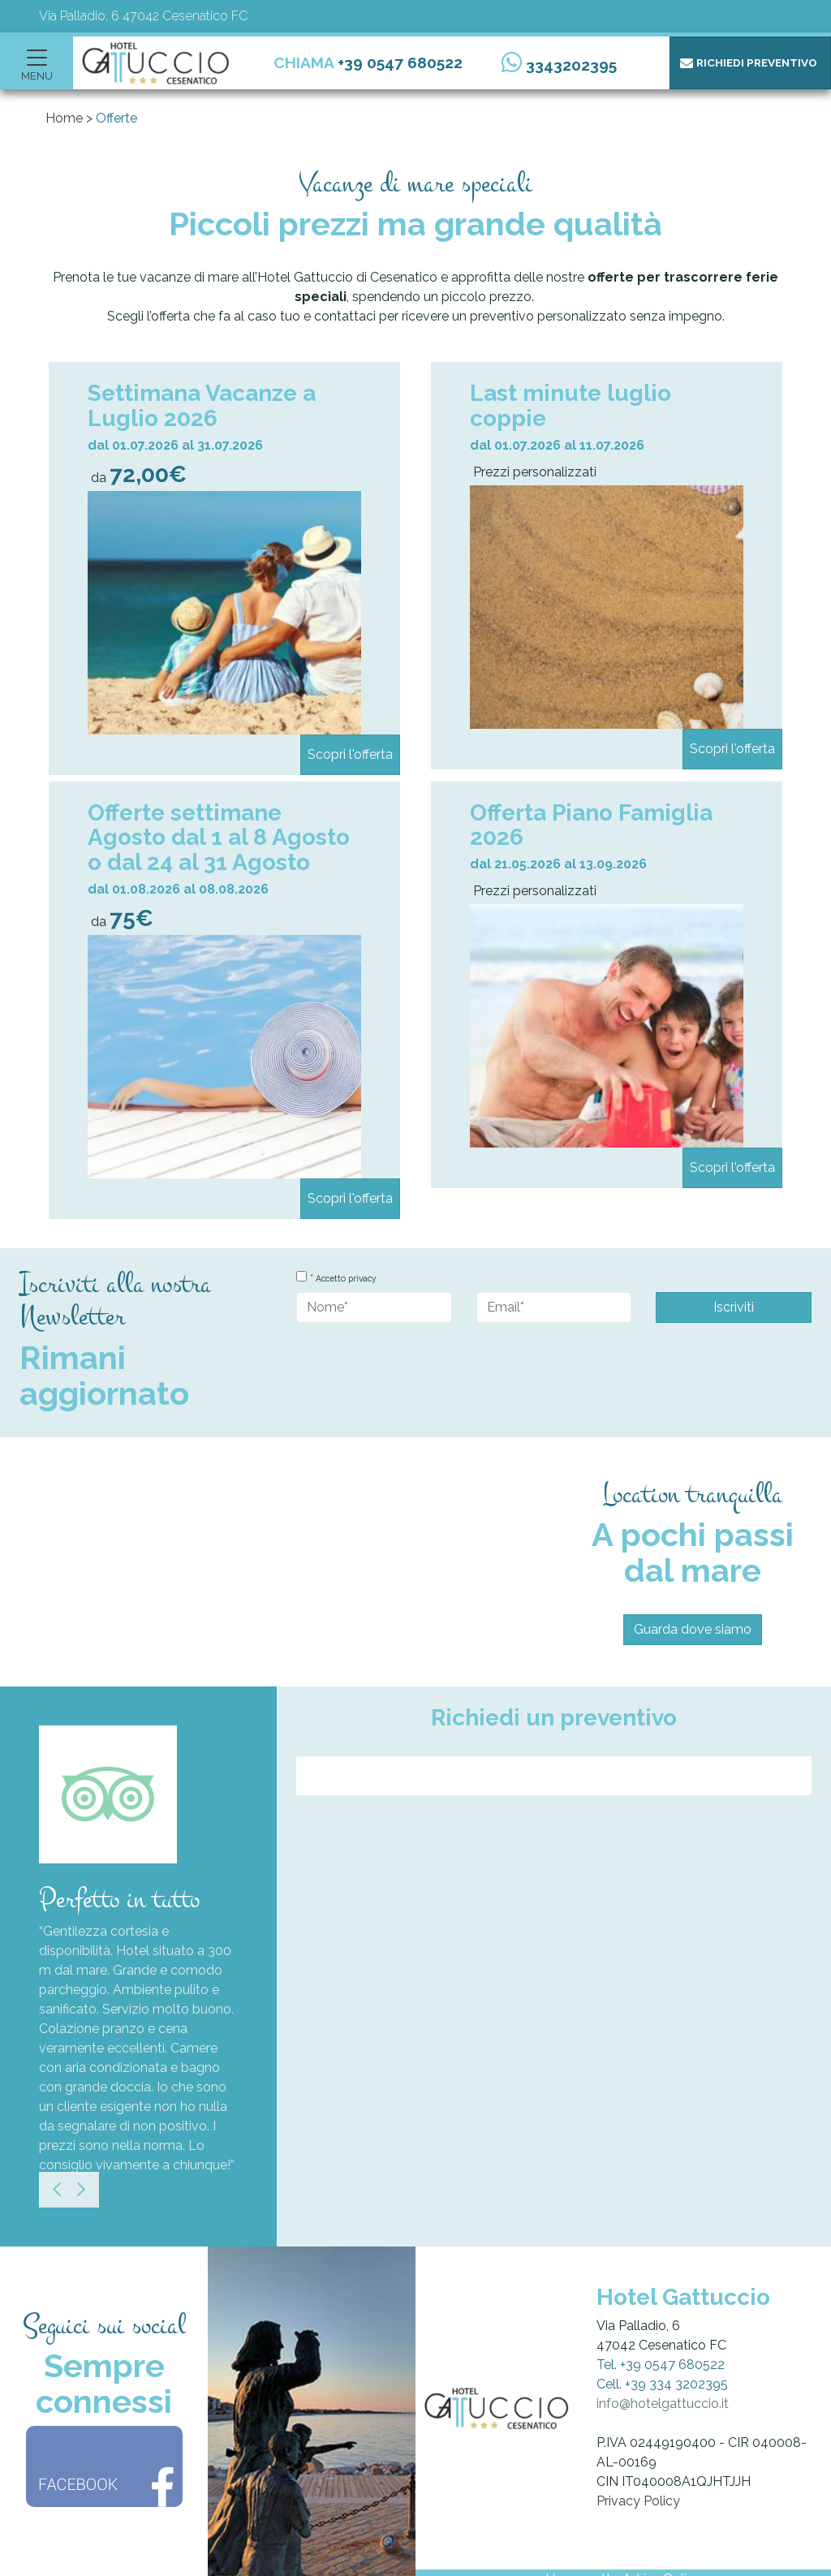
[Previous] (57, 2190)
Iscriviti (733, 1307)
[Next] (81, 2190)
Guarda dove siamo (692, 1629)
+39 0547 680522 (400, 62)
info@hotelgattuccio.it (662, 2403)
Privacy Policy (638, 2501)
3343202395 (571, 65)
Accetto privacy (346, 1278)
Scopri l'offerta (350, 754)
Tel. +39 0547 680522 (660, 2364)
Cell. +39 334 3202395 (662, 2384)
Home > (69, 118)
